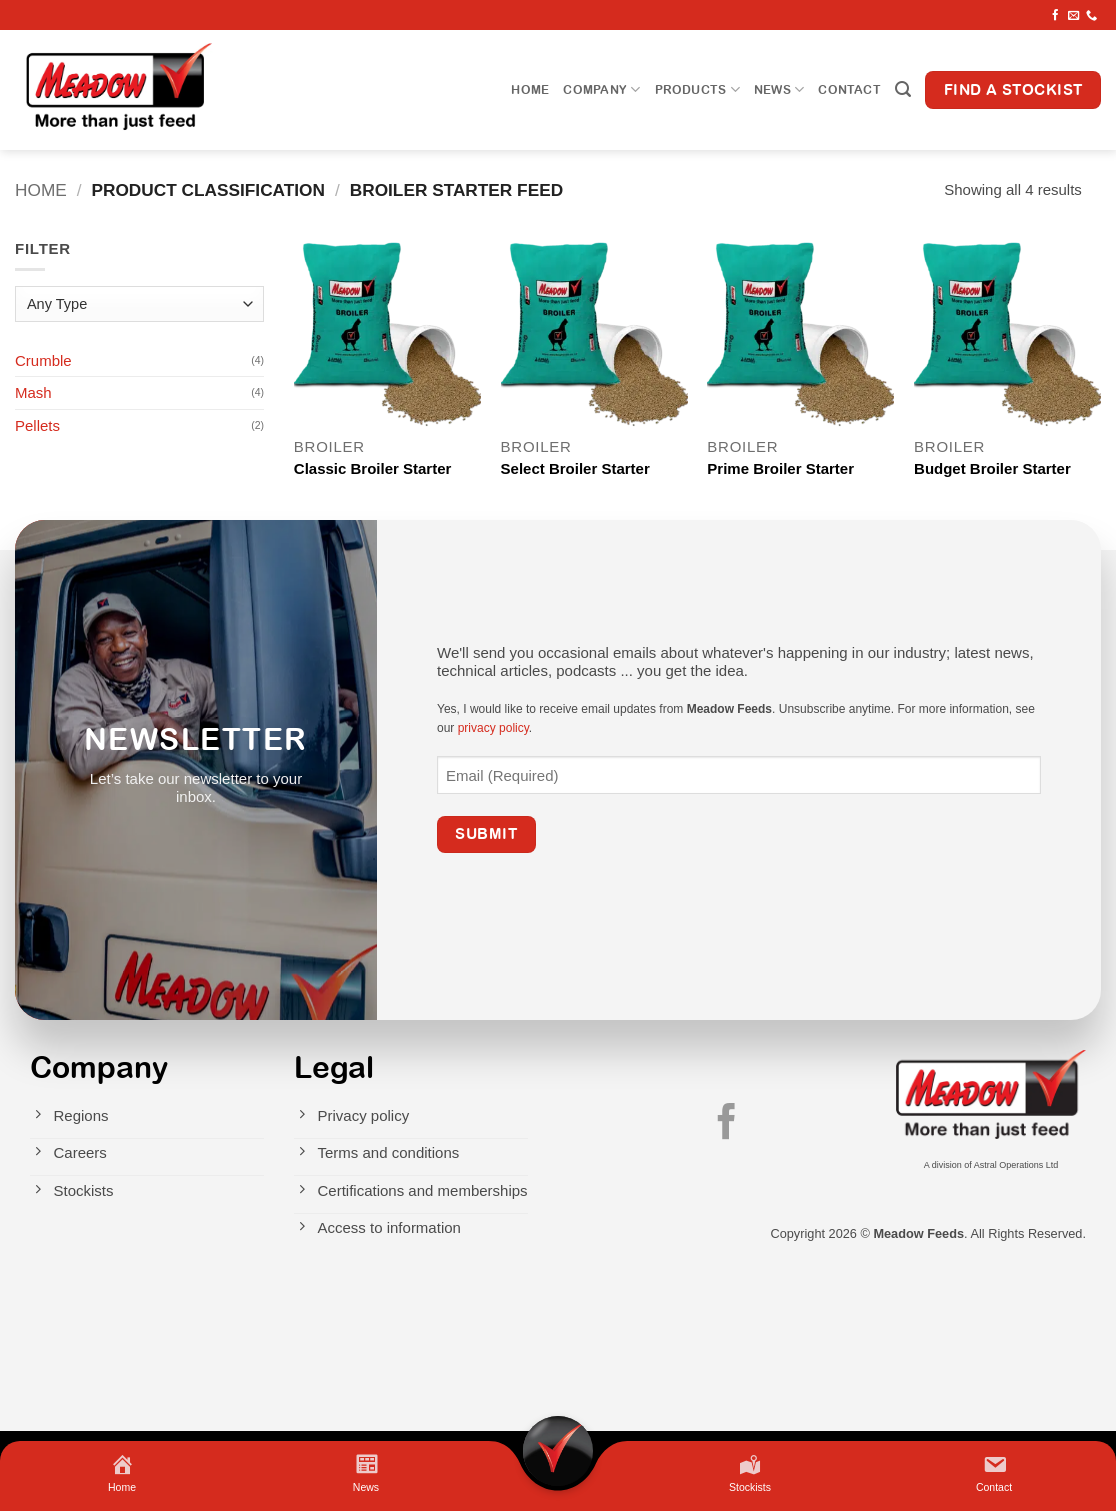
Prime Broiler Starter (780, 468)
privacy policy (493, 728)
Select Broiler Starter (575, 468)
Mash (33, 392)
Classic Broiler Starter (373, 468)
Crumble (43, 360)
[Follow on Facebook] (1055, 16)
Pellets (37, 425)
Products (697, 89)
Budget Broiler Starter (992, 468)
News (779, 89)
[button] (903, 89)
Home (530, 90)
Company (601, 89)
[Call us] (1091, 16)
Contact (849, 90)
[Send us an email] (1073, 16)
